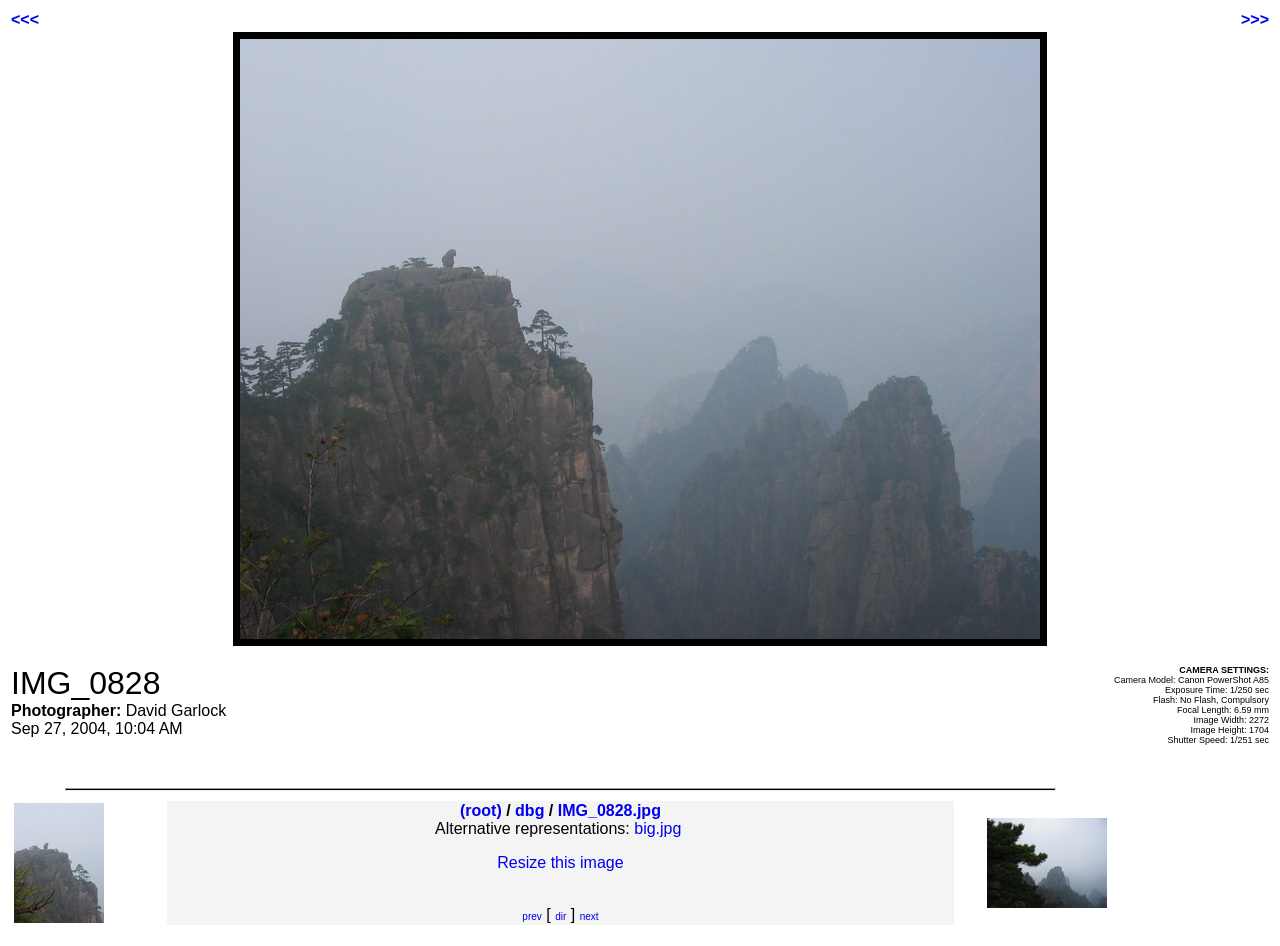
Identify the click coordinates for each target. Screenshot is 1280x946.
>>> (1255, 19)
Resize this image (560, 862)
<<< (25, 19)
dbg (529, 810)
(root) (481, 810)
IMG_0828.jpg (609, 810)
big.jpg (657, 828)
